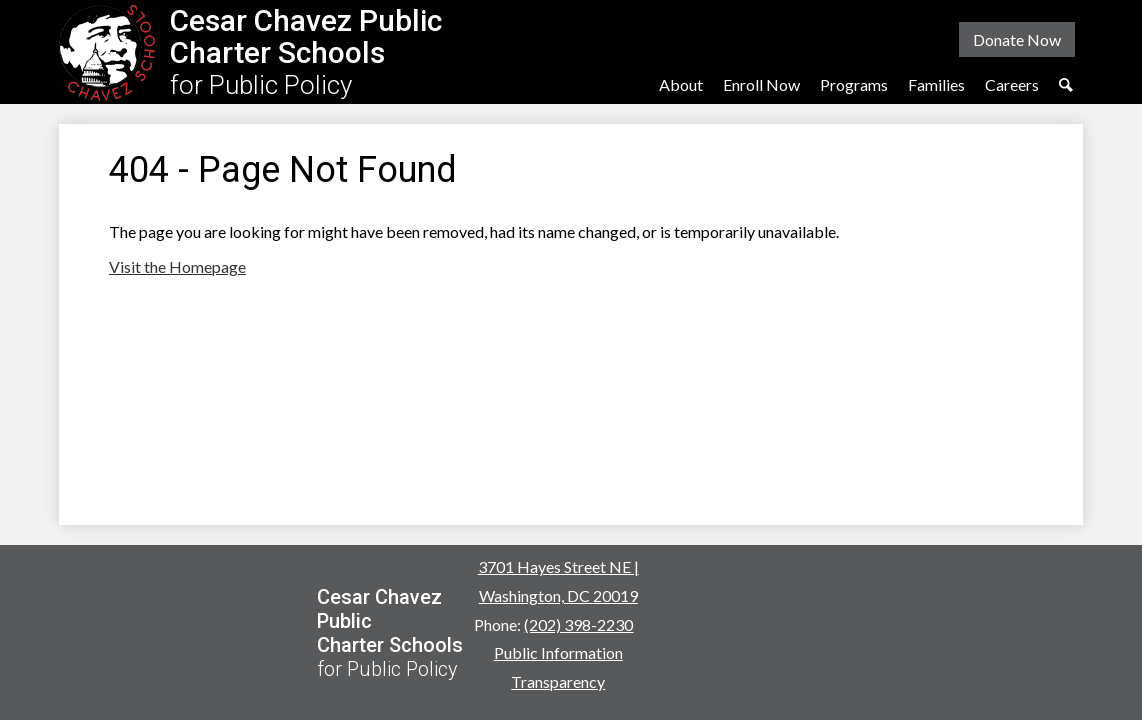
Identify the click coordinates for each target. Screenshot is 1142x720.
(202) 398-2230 (578, 624)
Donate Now (1017, 39)
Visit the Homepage (177, 266)
